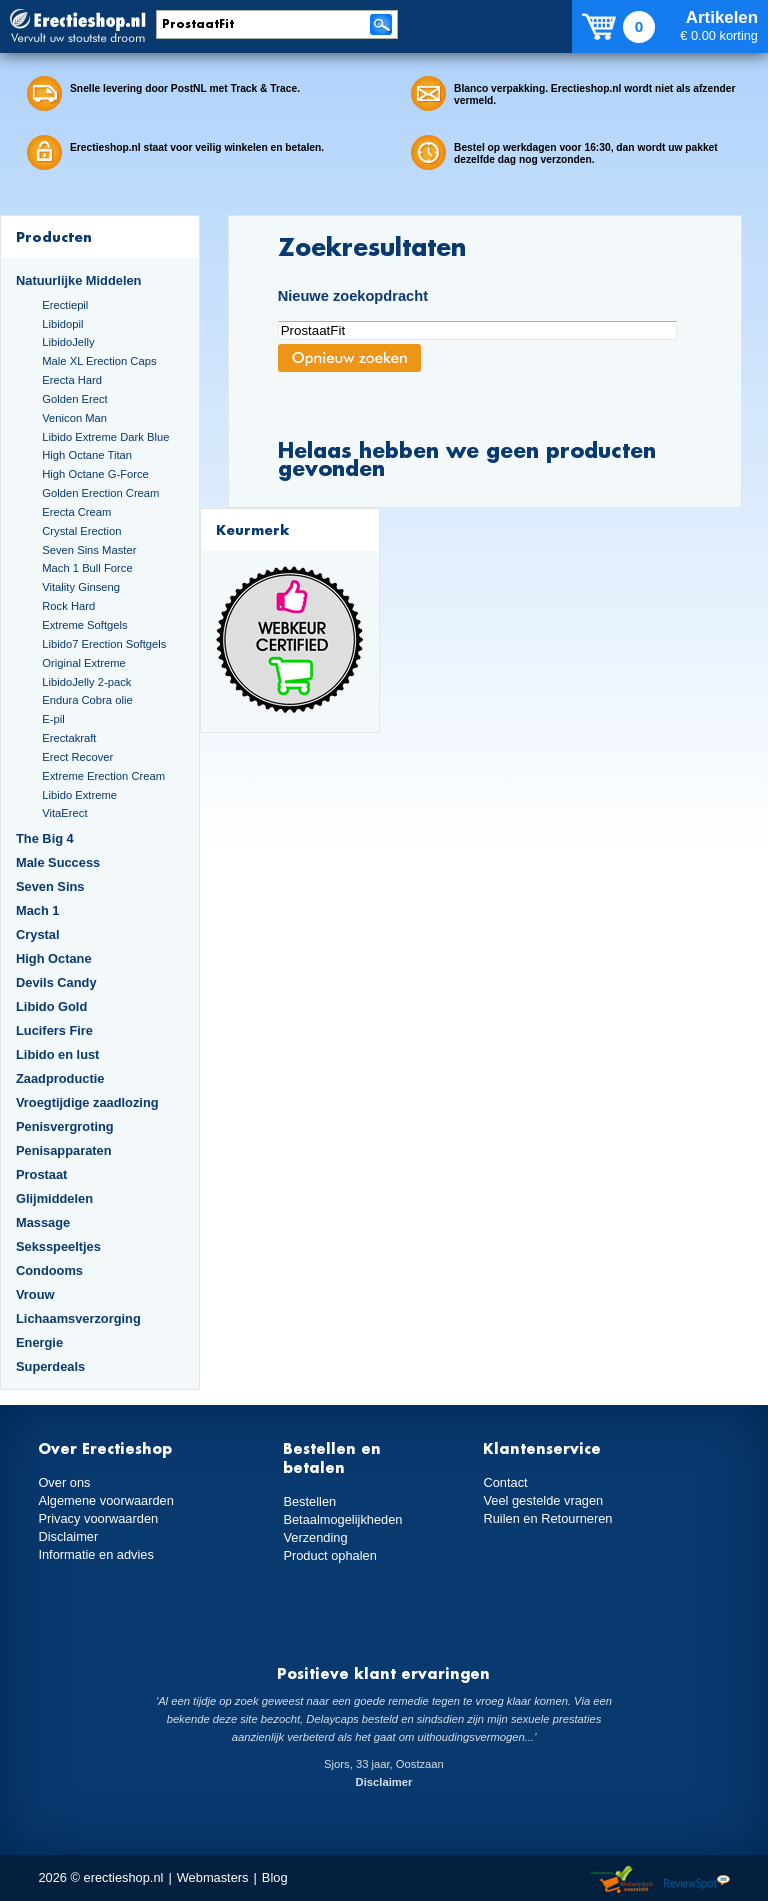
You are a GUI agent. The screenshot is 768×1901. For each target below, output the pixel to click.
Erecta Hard (72, 380)
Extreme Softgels (84, 625)
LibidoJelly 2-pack (86, 682)
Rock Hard (68, 606)
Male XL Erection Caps (99, 361)
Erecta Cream (76, 512)
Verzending (315, 1537)
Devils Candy (56, 982)
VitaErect (64, 813)
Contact (505, 1482)
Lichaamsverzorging (78, 1318)
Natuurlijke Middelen (78, 280)
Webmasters (213, 1877)
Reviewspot (697, 1880)
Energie (39, 1342)
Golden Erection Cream (100, 493)
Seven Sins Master (89, 550)
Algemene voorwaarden (106, 1500)
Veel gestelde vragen (543, 1500)
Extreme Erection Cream (103, 776)
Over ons (64, 1482)
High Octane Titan (87, 455)
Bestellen (309, 1501)
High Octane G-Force (95, 474)
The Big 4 (45, 838)
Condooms (49, 1270)
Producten (54, 236)
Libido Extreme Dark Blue (105, 437)
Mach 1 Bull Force (87, 568)
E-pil (53, 719)
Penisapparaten (64, 1150)
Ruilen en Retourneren (547, 1518)
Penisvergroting (65, 1126)
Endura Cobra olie (87, 700)
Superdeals (50, 1366)
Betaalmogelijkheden (342, 1519)
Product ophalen (329, 1555)
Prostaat (41, 1174)
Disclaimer (68, 1536)
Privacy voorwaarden (98, 1518)
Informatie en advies (96, 1554)
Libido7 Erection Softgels (104, 644)
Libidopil (62, 324)
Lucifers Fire (54, 1030)
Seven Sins (50, 886)
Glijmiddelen (54, 1198)
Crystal (38, 934)
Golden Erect (74, 399)
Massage (43, 1222)
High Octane (54, 958)
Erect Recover (77, 757)
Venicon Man (74, 418)
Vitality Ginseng (81, 587)
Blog (275, 1877)
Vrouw (35, 1294)
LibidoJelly (68, 342)
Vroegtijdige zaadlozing (87, 1102)
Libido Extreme (79, 795)
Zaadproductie (60, 1078)
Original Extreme (84, 663)
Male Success (58, 862)
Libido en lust (57, 1054)
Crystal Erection (81, 531)
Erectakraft (69, 738)
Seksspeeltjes (58, 1246)
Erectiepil (65, 305)
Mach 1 (38, 910)
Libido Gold (51, 1006)
